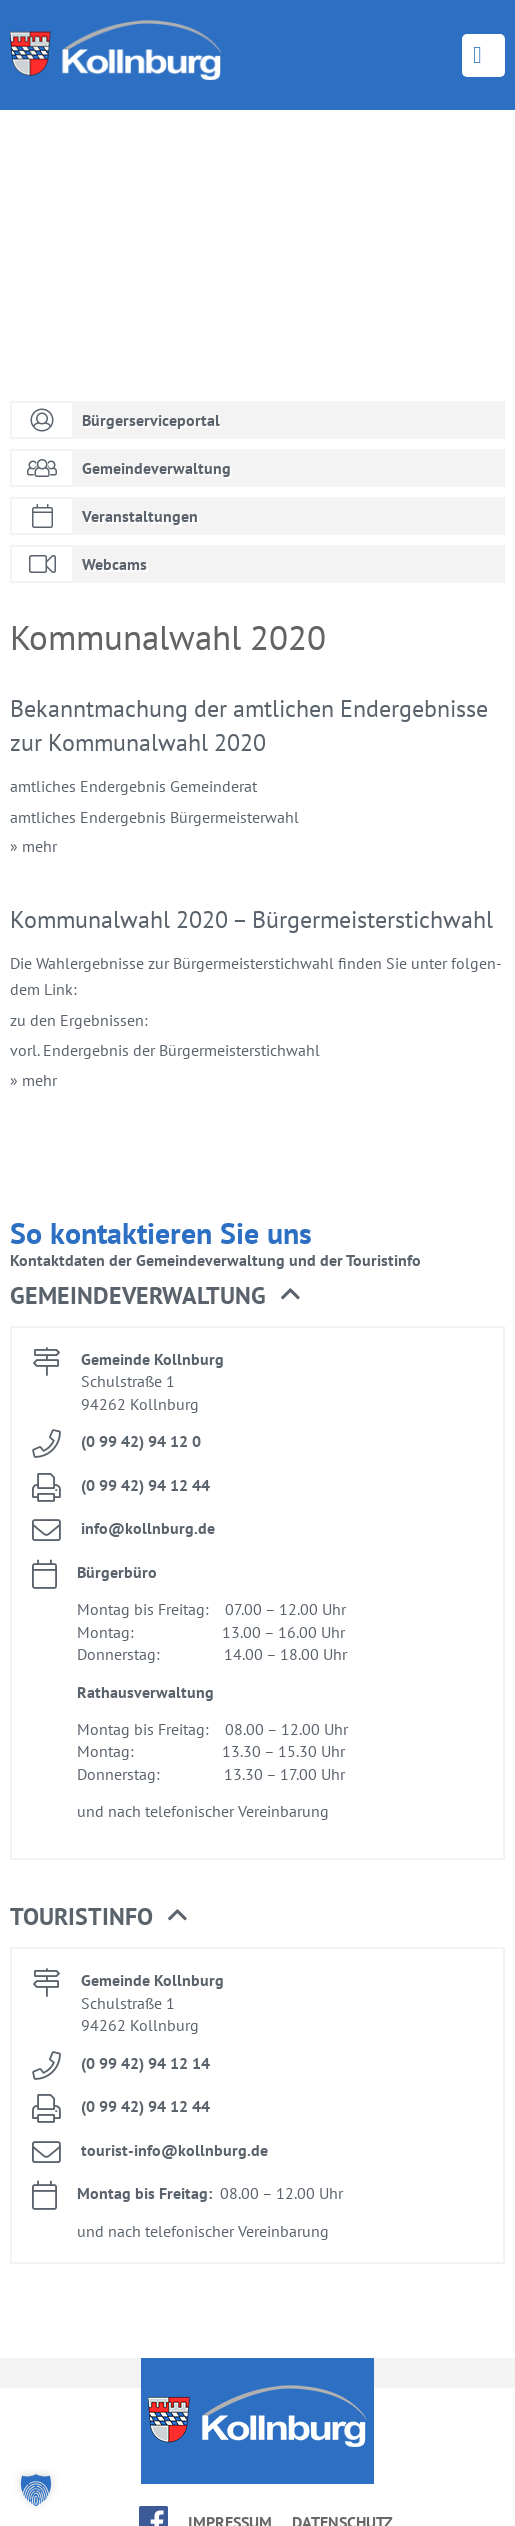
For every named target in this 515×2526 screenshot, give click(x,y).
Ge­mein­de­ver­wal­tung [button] (155, 1296)
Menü (483, 55)
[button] (36, 2490)
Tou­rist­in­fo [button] (98, 1917)
